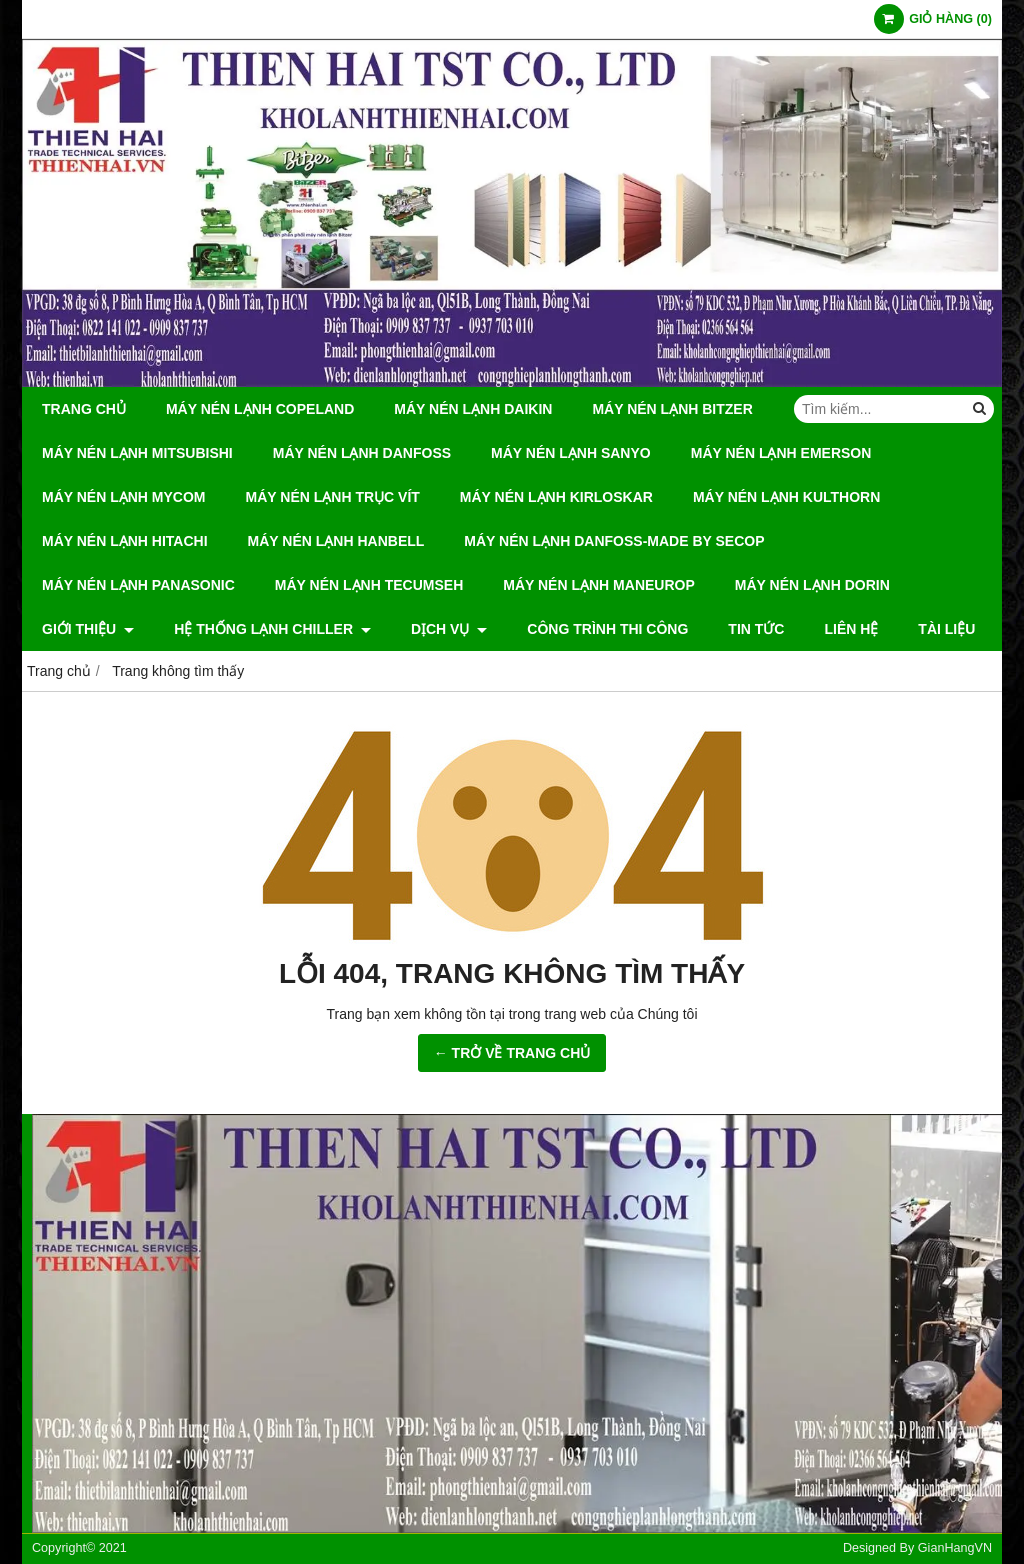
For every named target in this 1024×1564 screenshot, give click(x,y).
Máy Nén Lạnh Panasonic (138, 585)
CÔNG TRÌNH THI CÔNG (607, 629)
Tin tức (756, 629)
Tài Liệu (946, 629)
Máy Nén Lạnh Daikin (473, 409)
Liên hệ (851, 629)
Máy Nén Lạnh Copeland (260, 409)
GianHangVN (955, 1548)
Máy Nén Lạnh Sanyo (571, 453)
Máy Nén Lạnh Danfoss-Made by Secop (614, 541)
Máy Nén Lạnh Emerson (781, 453)
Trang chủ (84, 409)
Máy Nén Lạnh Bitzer (672, 409)
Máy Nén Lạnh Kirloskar (556, 497)
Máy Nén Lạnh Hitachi (125, 541)
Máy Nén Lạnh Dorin (812, 585)
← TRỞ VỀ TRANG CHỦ (512, 1053)
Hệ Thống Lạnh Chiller (272, 629)
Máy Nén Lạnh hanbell (336, 541)
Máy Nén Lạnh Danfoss (362, 453)
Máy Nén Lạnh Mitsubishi (137, 453)
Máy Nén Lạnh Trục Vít (333, 497)
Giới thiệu (88, 629)
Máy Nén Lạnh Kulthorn (786, 497)
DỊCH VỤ (449, 629)
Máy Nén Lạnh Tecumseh (369, 585)
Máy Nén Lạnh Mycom (124, 497)
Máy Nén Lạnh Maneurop (599, 585)
